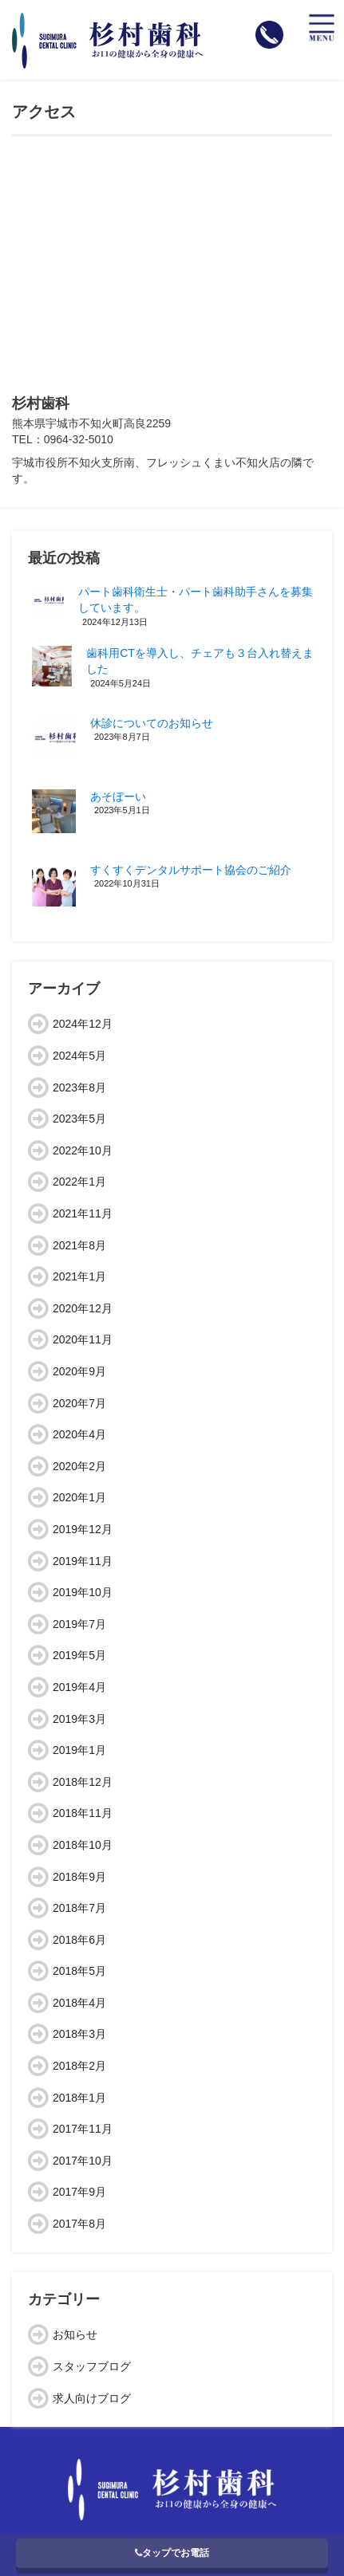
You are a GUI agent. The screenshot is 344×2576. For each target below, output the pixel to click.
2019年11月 (83, 1561)
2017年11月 (83, 2128)
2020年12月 (83, 1308)
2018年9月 (79, 1876)
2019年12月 (83, 1529)
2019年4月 (79, 1687)
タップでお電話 (172, 2552)
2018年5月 (79, 1970)
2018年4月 (79, 2002)
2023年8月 (79, 1087)
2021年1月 (79, 1276)
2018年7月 (79, 1908)
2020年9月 (79, 1371)
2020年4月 (79, 1434)
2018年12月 (83, 1782)
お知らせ (75, 2334)
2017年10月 (83, 2160)
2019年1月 (79, 1750)
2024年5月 (79, 1055)
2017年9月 (79, 2191)
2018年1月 (79, 2097)
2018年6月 (79, 1939)
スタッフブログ (92, 2366)
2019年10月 (83, 1592)
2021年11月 (83, 1213)
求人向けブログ (92, 2398)
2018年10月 (83, 1845)
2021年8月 (79, 1245)
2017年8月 (79, 2223)
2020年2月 (79, 1466)
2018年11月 (83, 1813)
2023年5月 (79, 1118)
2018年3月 (79, 2033)
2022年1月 (79, 1181)
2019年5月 (79, 1655)
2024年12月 (83, 1023)
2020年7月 (79, 1403)
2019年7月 (79, 1624)
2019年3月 (79, 1719)
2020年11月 (83, 1339)
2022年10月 (83, 1150)
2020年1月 (79, 1497)
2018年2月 (79, 2065)
